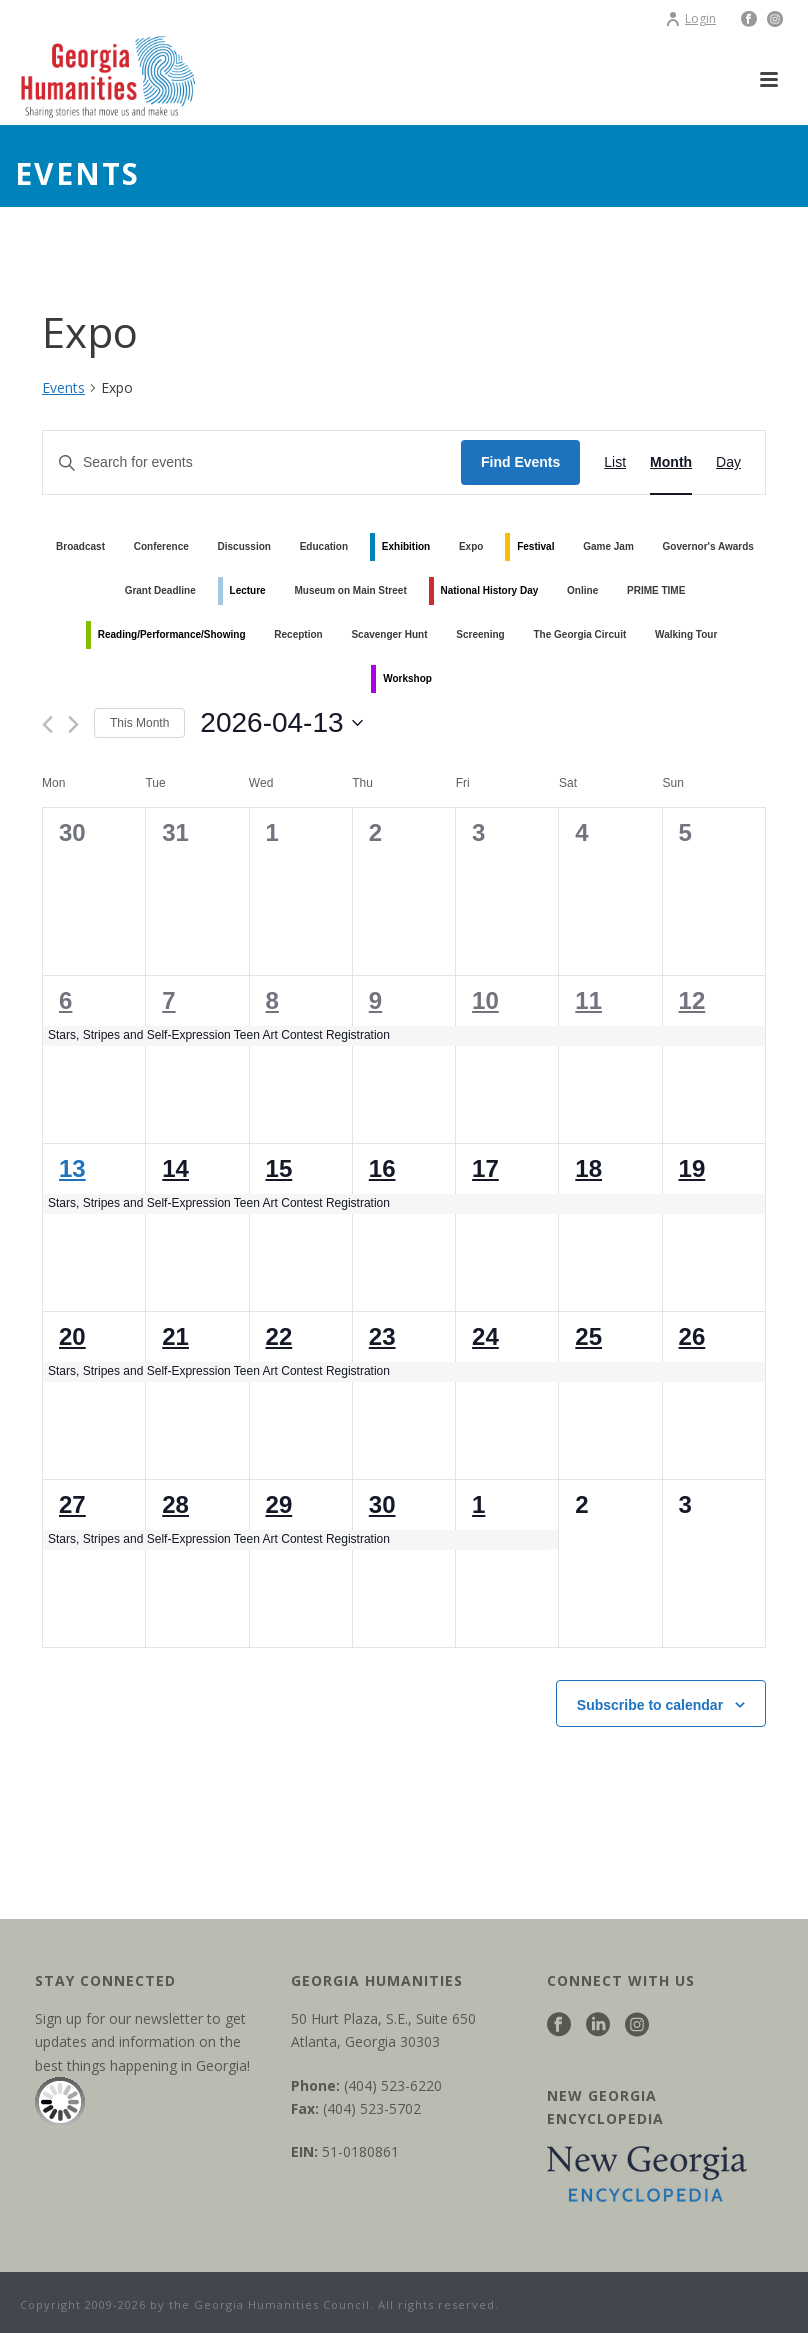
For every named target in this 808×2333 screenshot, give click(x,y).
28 (175, 1504)
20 (72, 1336)
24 (485, 1336)
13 (72, 1168)
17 (485, 1168)
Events (63, 387)
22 (279, 1336)
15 (279, 1168)
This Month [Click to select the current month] (139, 723)
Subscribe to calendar (650, 1705)
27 (72, 1504)
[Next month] (73, 724)
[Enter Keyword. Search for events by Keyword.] (252, 462)
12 (692, 1000)
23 (382, 1336)
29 (279, 1504)
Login (690, 18)
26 (692, 1336)
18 (588, 1168)
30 (382, 1504)
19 (692, 1168)
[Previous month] (47, 724)
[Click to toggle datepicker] (281, 723)
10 (485, 1000)
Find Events (520, 462)
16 (382, 1168)
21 (175, 1336)
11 (588, 1000)
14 (175, 1168)
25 (588, 1336)
